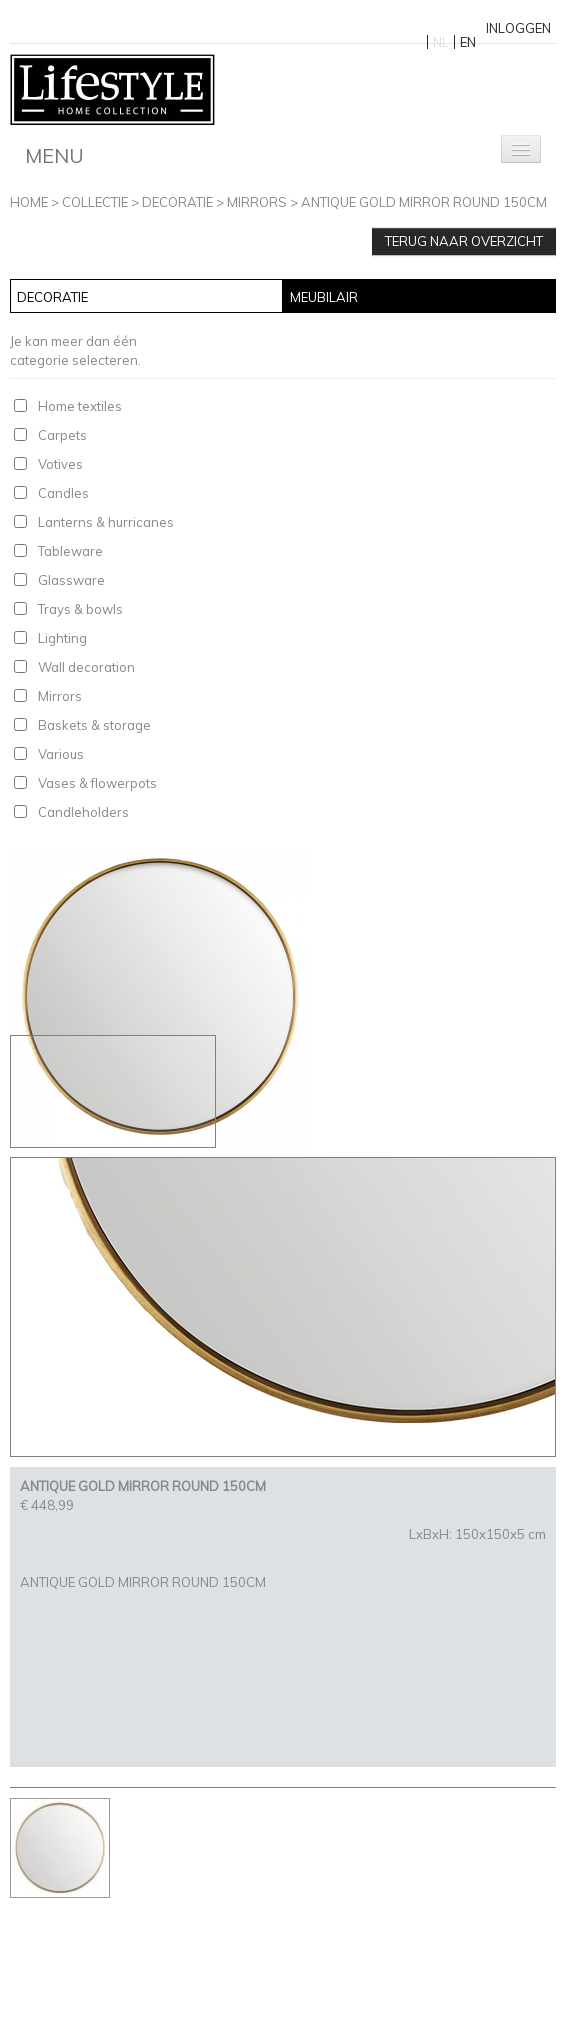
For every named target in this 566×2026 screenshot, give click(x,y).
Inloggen (518, 28)
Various (61, 754)
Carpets (62, 435)
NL (441, 42)
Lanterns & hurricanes (106, 522)
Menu (54, 155)
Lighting (62, 638)
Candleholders (83, 812)
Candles (63, 493)
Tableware (70, 551)
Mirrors (257, 202)
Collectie (95, 202)
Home (29, 202)
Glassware (71, 580)
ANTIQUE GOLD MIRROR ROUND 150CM (424, 202)
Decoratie (177, 202)
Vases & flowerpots (97, 783)
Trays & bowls (80, 609)
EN (468, 42)
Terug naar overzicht (464, 241)
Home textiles (80, 406)
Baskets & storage (94, 725)
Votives (60, 464)
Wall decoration (86, 667)
